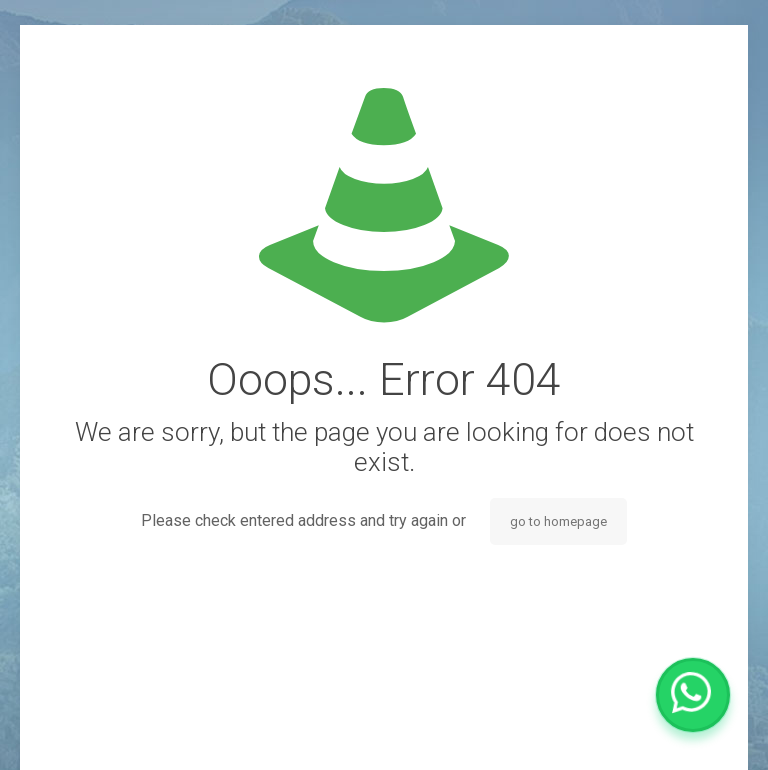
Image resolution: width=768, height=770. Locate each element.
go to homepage (558, 521)
